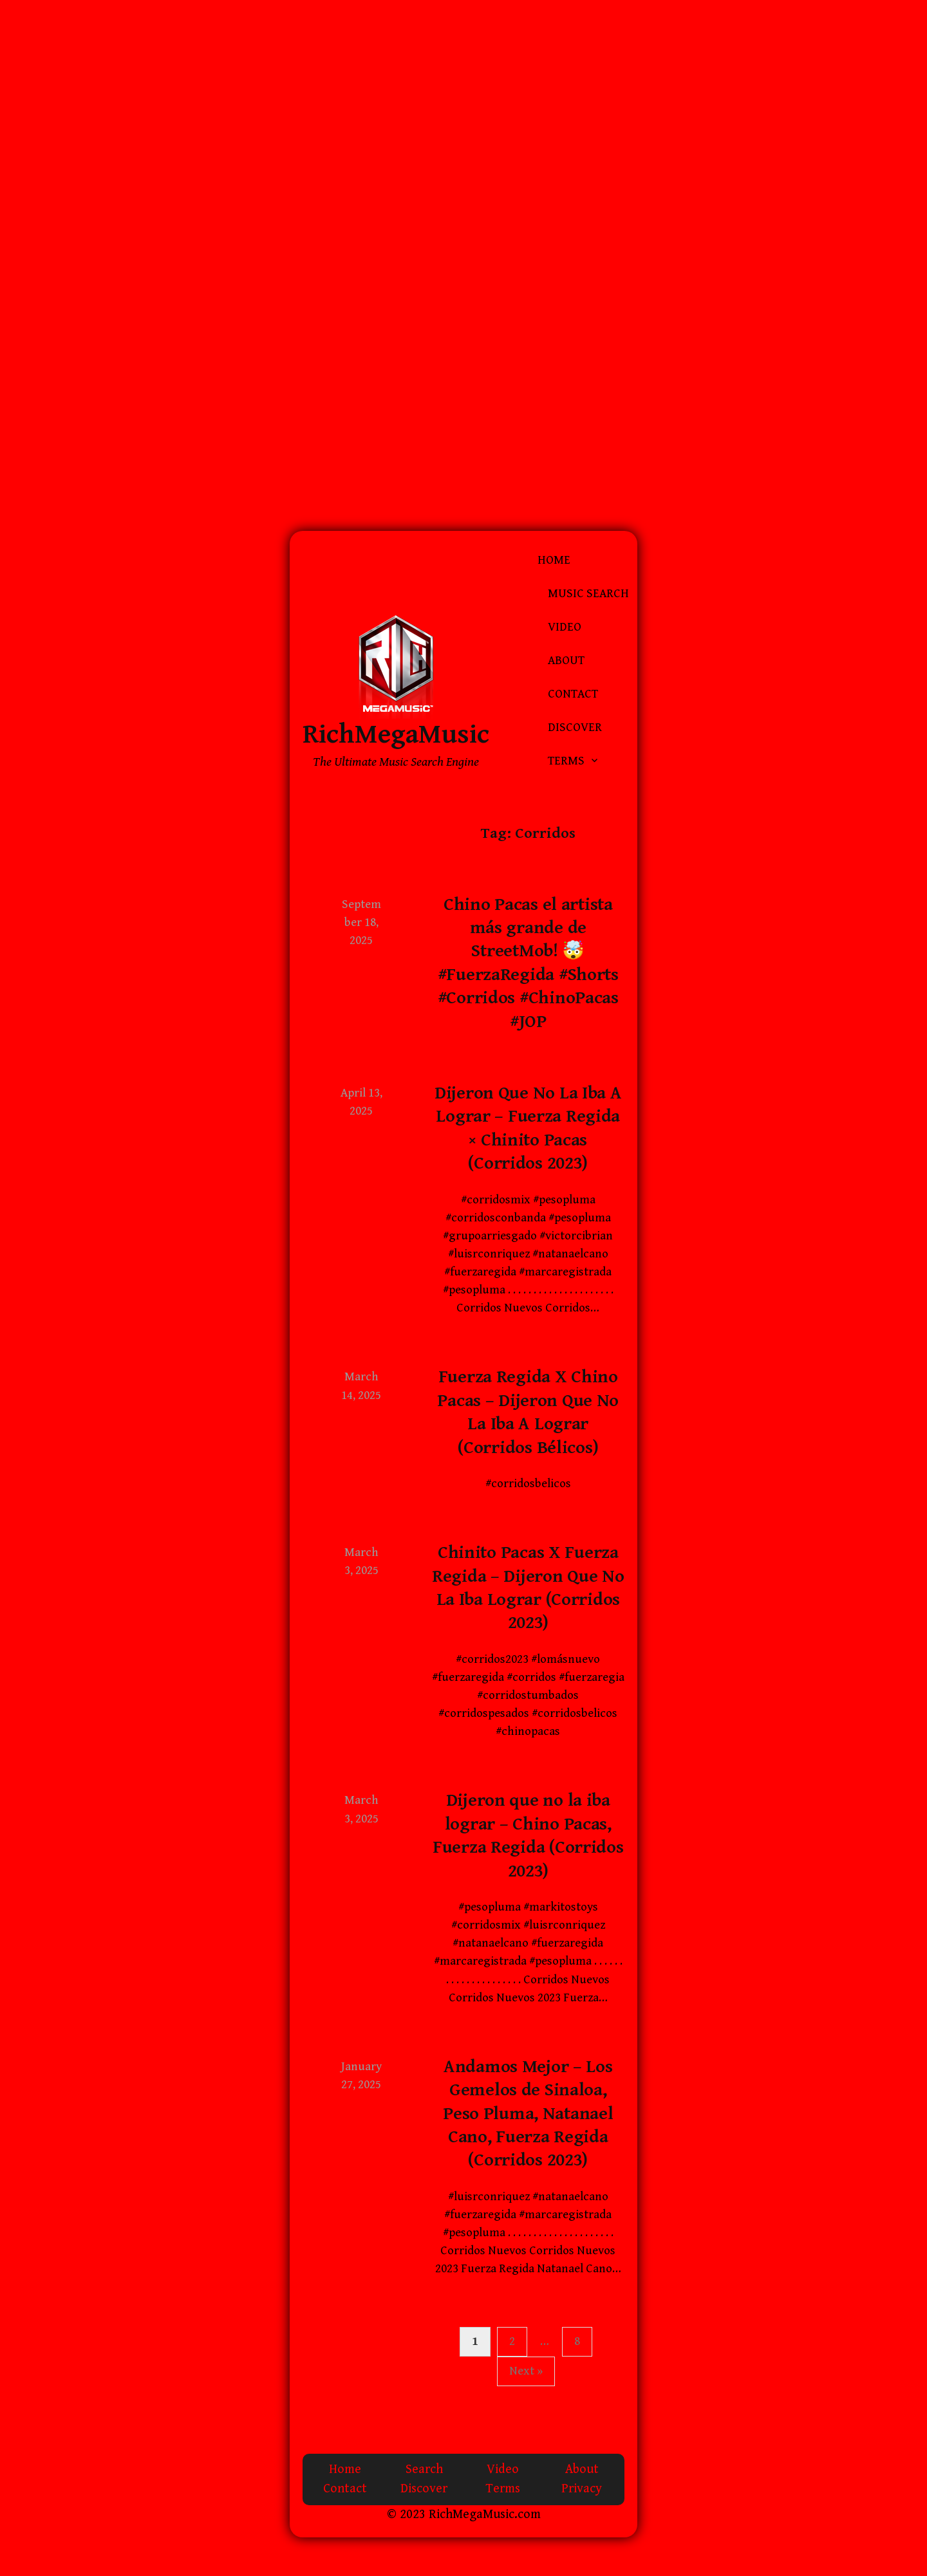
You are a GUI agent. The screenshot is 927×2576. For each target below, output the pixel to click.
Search (424, 2469)
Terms (566, 761)
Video (564, 627)
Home (554, 560)
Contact (573, 694)
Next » (526, 2371)
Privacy (581, 2488)
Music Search (588, 593)
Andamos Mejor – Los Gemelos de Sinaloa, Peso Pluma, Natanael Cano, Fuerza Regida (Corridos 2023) (528, 2114)
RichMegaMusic (396, 734)
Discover (575, 727)
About (566, 660)
